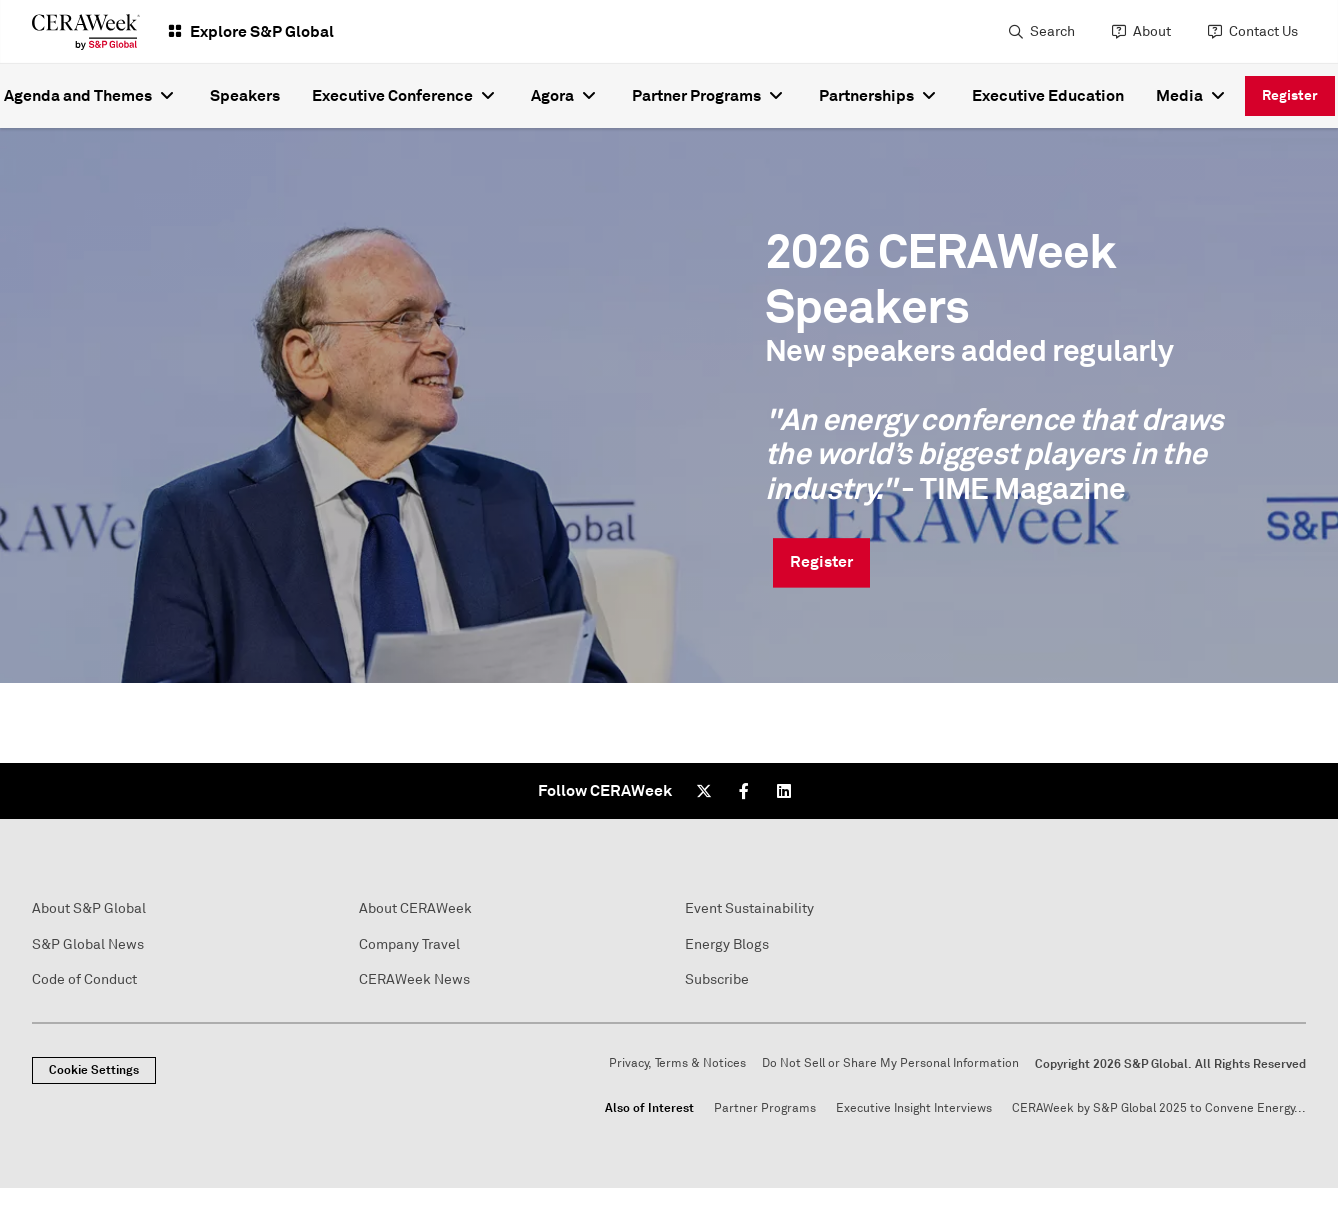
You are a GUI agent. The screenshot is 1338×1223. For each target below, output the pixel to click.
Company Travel (409, 944)
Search (1052, 31)
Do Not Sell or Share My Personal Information (890, 1063)
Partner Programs (765, 1108)
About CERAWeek (415, 908)
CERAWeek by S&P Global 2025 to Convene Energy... (1159, 1108)
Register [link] (821, 562)
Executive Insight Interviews (914, 1108)
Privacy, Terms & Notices (677, 1063)
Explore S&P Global (262, 31)
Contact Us (1263, 31)
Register (1290, 95)
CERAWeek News (414, 979)
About (1152, 31)
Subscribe (717, 979)
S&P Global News (88, 944)
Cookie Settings (94, 1070)
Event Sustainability (749, 908)
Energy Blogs (727, 944)
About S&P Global (89, 908)
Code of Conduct (84, 979)
